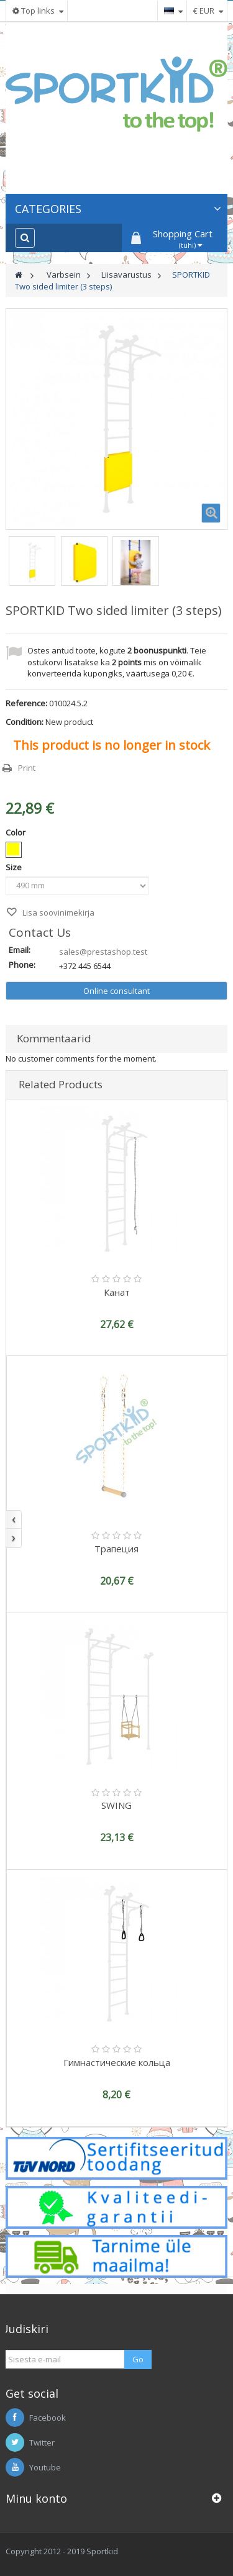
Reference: (26, 703)
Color (16, 832)
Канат (117, 1292)
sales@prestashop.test (103, 951)
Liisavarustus (126, 274)
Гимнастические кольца (116, 2062)
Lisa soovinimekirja (57, 912)
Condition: (24, 721)
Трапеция (116, 1548)
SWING (116, 1805)
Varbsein (64, 274)
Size (15, 867)
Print (26, 767)
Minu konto (36, 2498)
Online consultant (116, 990)
